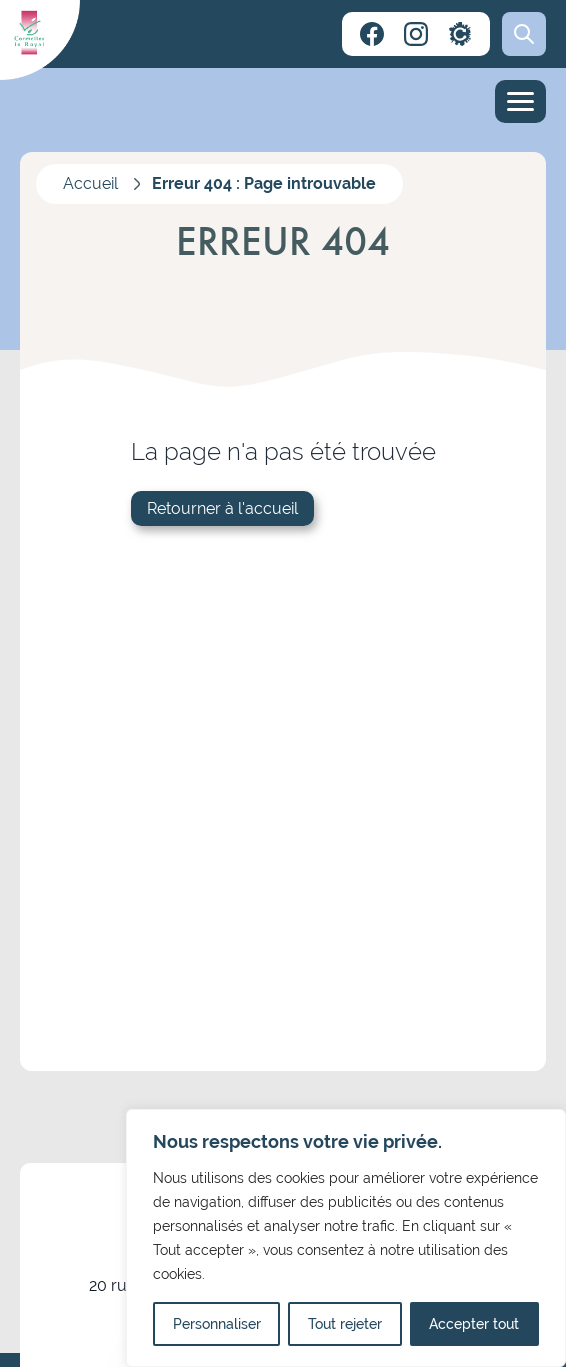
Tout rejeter (345, 1324)
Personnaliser (217, 1324)
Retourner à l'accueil (222, 508)
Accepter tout (474, 1324)
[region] (346, 1238)
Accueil (90, 183)
